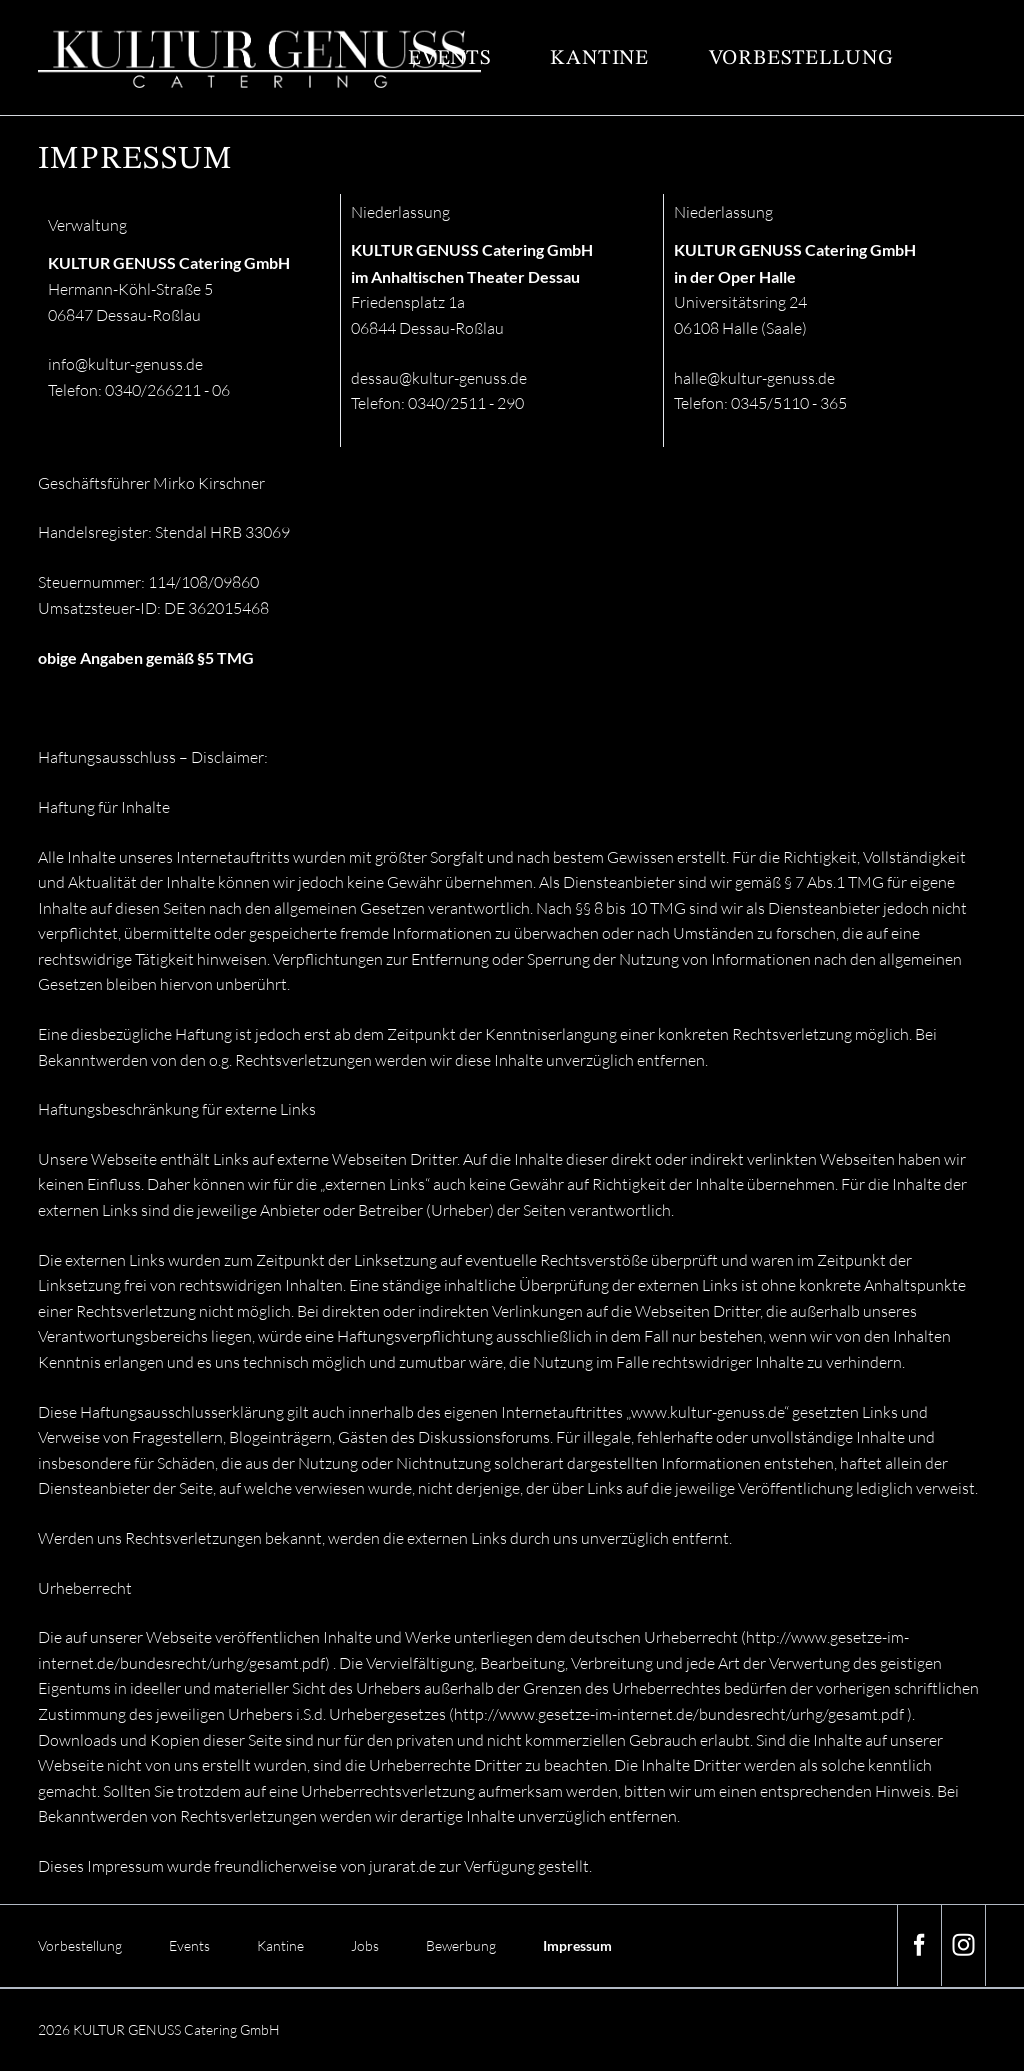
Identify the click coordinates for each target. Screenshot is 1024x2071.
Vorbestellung (801, 58)
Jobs (365, 1945)
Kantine (599, 58)
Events (449, 58)
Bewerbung (461, 1945)
